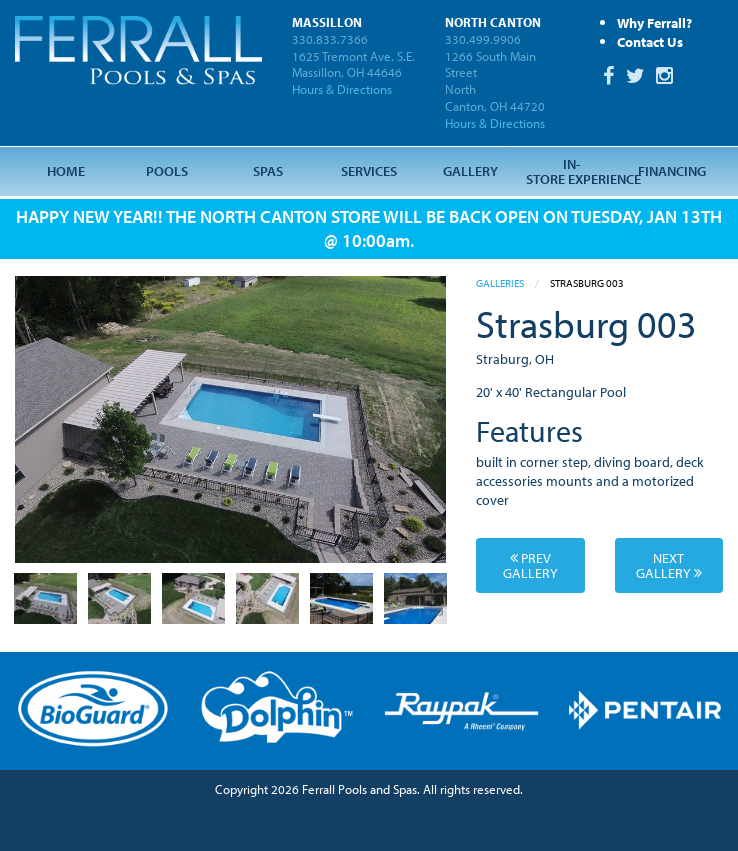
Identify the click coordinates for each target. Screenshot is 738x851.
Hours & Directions (342, 89)
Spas (268, 170)
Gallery (470, 170)
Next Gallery (669, 564)
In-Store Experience (573, 170)
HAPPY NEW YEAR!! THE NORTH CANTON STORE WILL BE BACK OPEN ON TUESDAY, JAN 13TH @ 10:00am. (369, 228)
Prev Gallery (530, 564)
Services (369, 170)
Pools (167, 170)
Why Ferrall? (654, 22)
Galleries (500, 283)
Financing (672, 170)
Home (66, 170)
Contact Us (650, 41)
